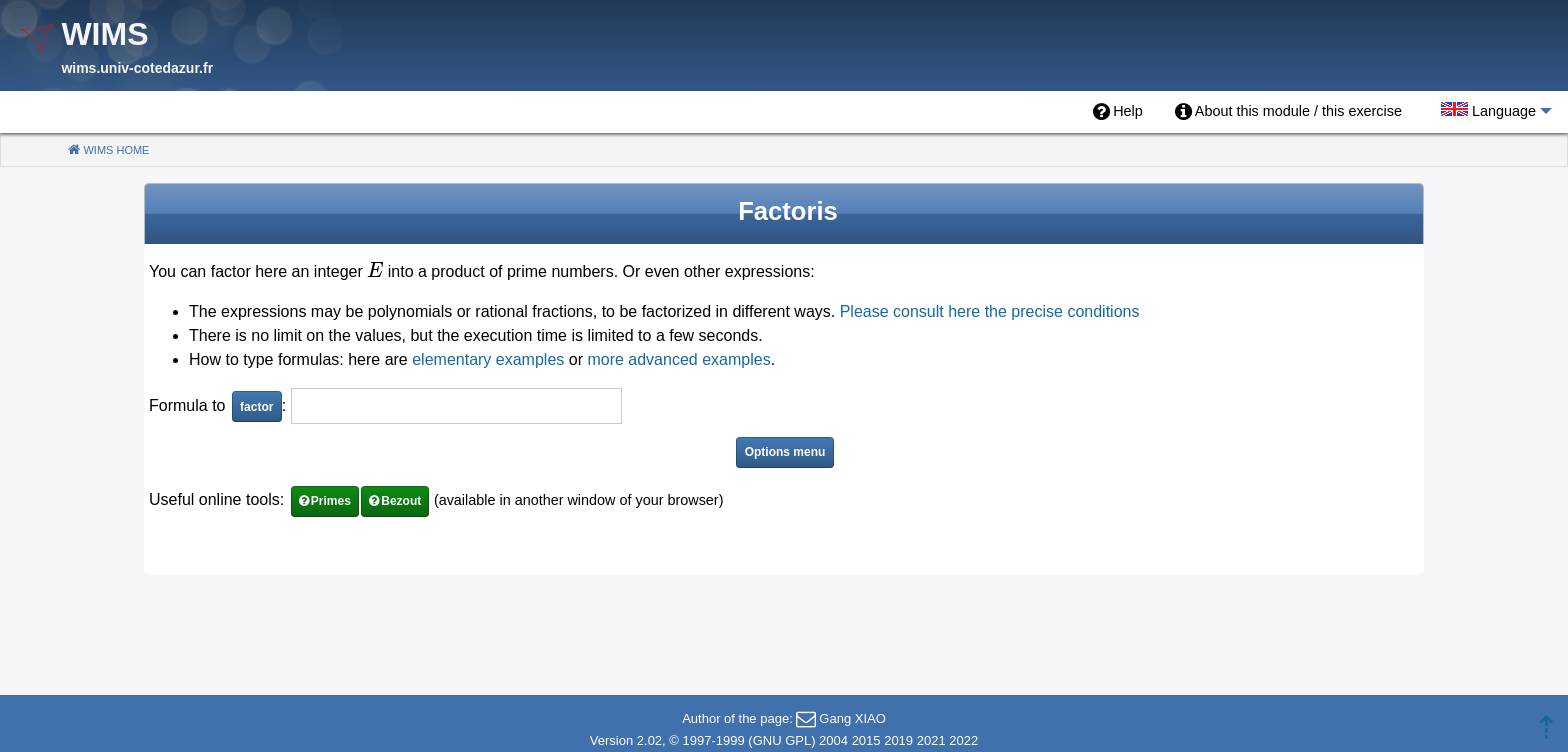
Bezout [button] (401, 501)
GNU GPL (782, 740)
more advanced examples (678, 359)
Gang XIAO (852, 718)
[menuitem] (1118, 112)
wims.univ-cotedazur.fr (137, 68)
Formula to (189, 405)
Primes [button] (331, 501)
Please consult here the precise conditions (990, 311)
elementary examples (488, 359)
